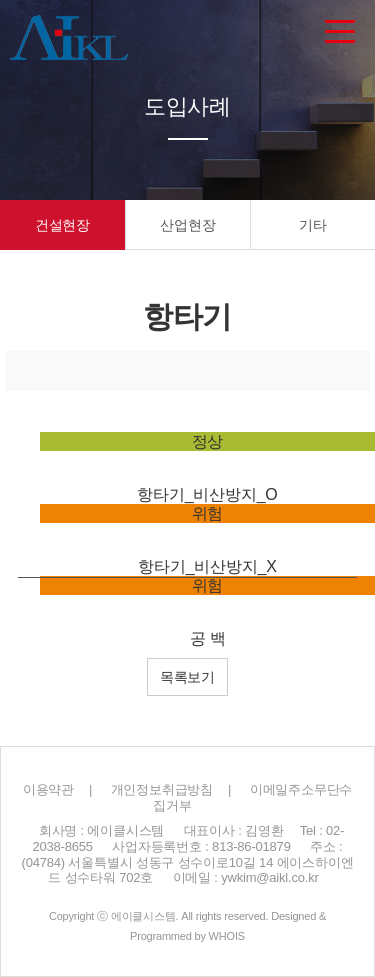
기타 (313, 225)
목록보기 (187, 677)
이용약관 (48, 789)
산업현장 (187, 225)
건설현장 (62, 225)
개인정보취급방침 (162, 789)
